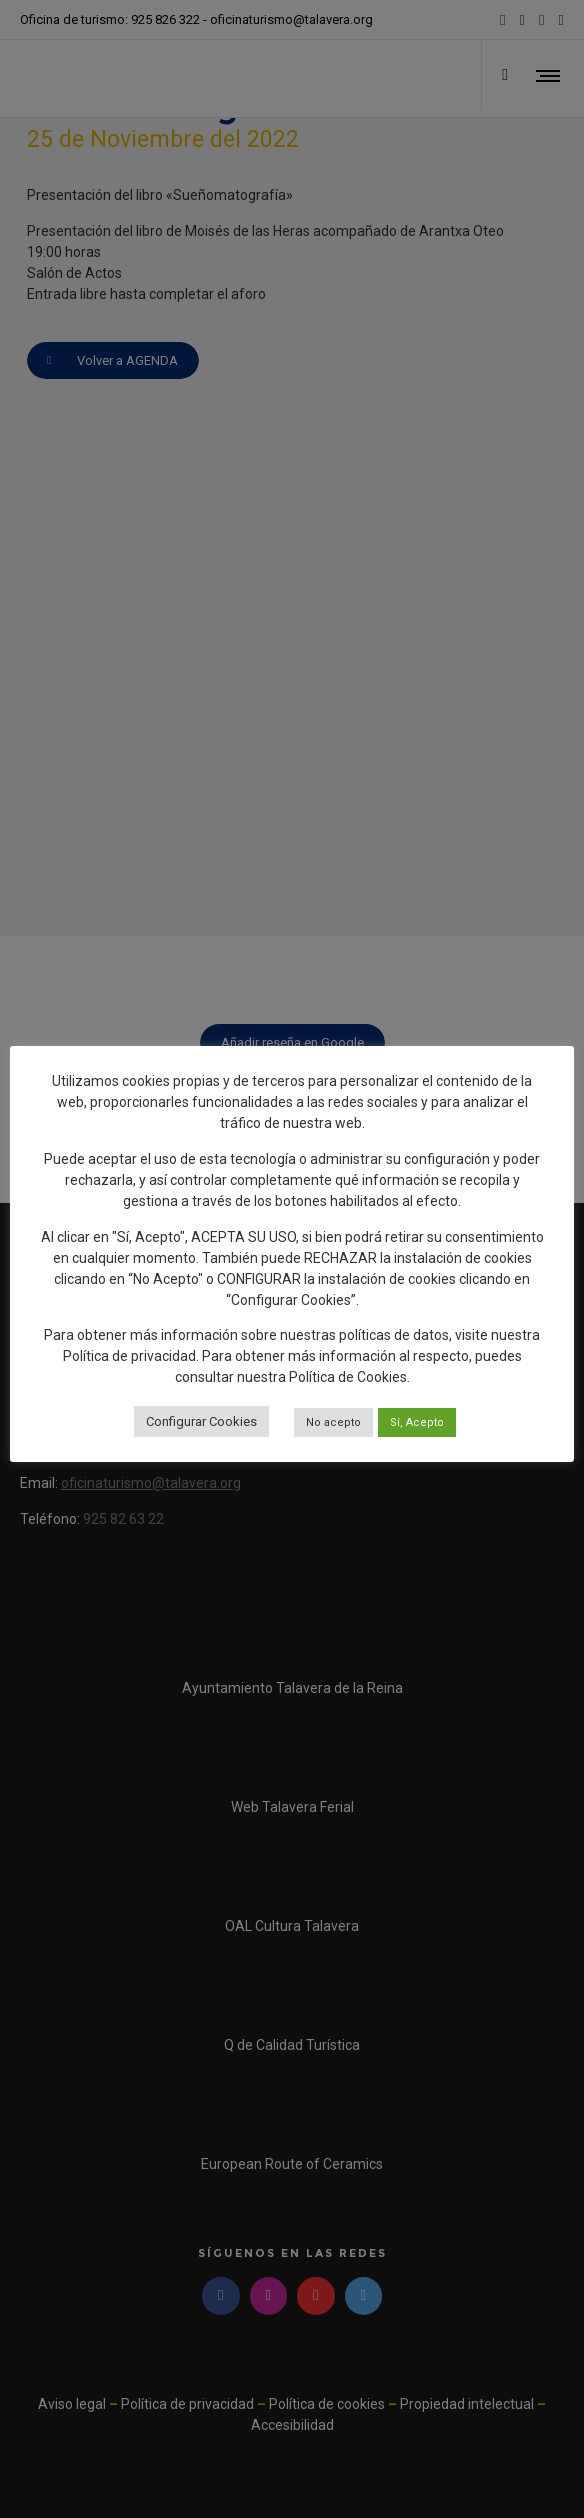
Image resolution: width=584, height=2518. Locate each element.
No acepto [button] (333, 1422)
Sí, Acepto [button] (417, 1422)
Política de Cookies (348, 1377)
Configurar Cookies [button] (201, 1421)
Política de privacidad (129, 1356)
